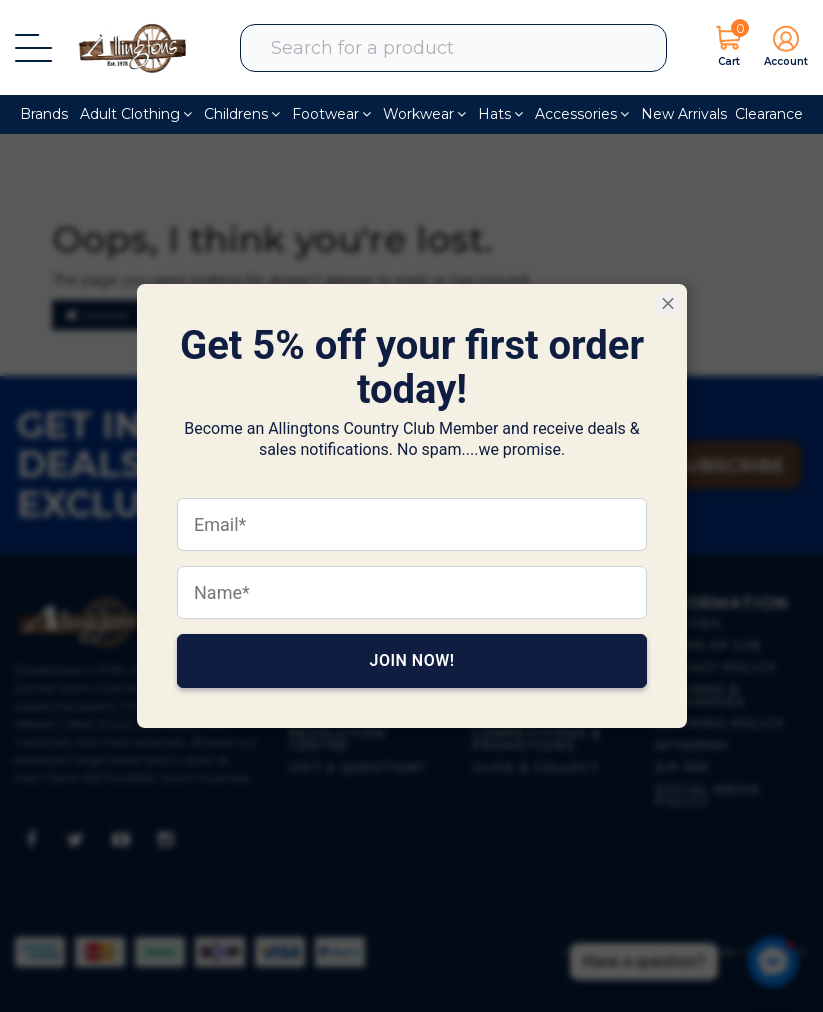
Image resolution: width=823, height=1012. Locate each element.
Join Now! (411, 660)
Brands (44, 114)
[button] (780, 48)
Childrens (242, 114)
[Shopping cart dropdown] (729, 48)
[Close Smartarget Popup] (667, 303)
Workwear (424, 114)
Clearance (769, 114)
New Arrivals (684, 114)
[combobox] (466, 48)
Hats (500, 114)
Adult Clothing (136, 114)
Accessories (582, 114)
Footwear (331, 114)
